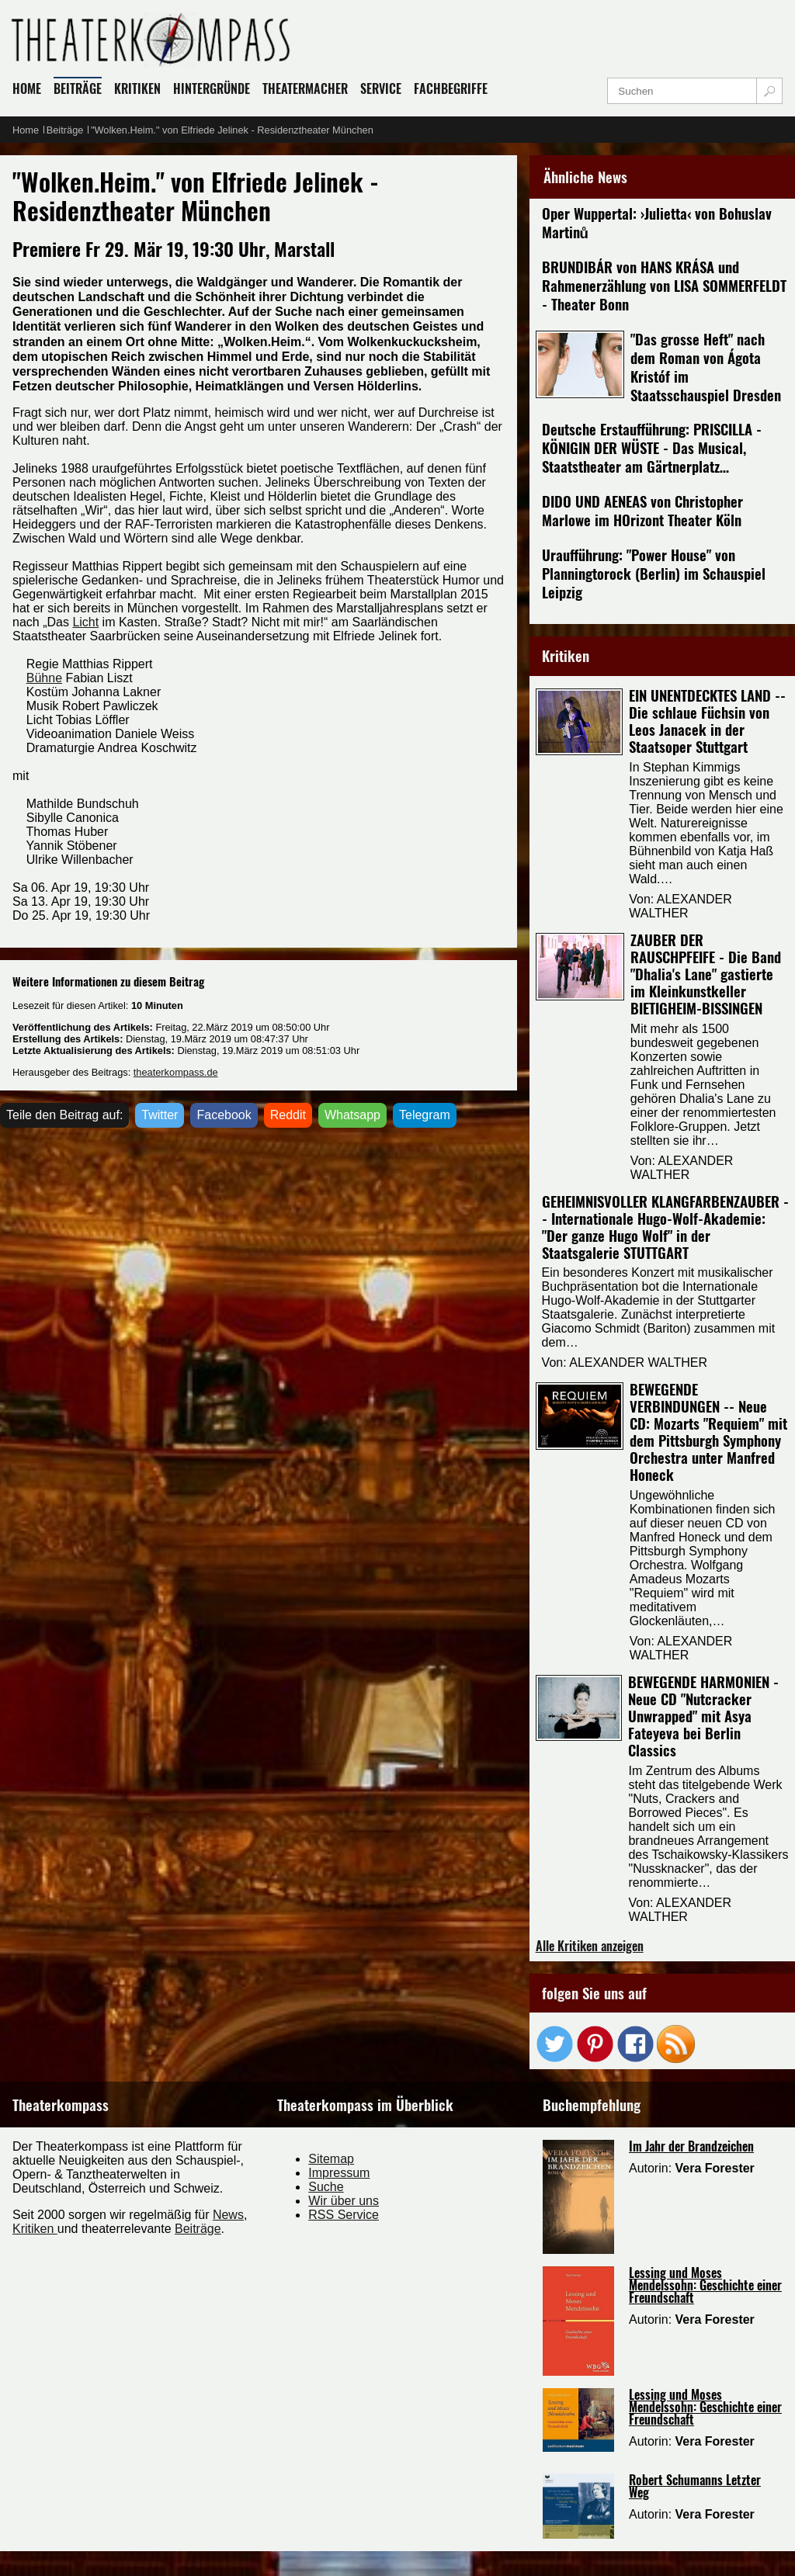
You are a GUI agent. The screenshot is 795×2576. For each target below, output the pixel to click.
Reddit (288, 1115)
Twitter (159, 1115)
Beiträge (198, 2228)
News (228, 2214)
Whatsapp (352, 1115)
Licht (85, 622)
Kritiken (34, 2228)
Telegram (424, 1115)
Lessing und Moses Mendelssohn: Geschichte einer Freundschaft (705, 2285)
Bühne (44, 678)
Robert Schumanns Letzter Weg (695, 2485)
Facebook (223, 1115)
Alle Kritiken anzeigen (590, 1945)
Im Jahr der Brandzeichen (691, 2146)
